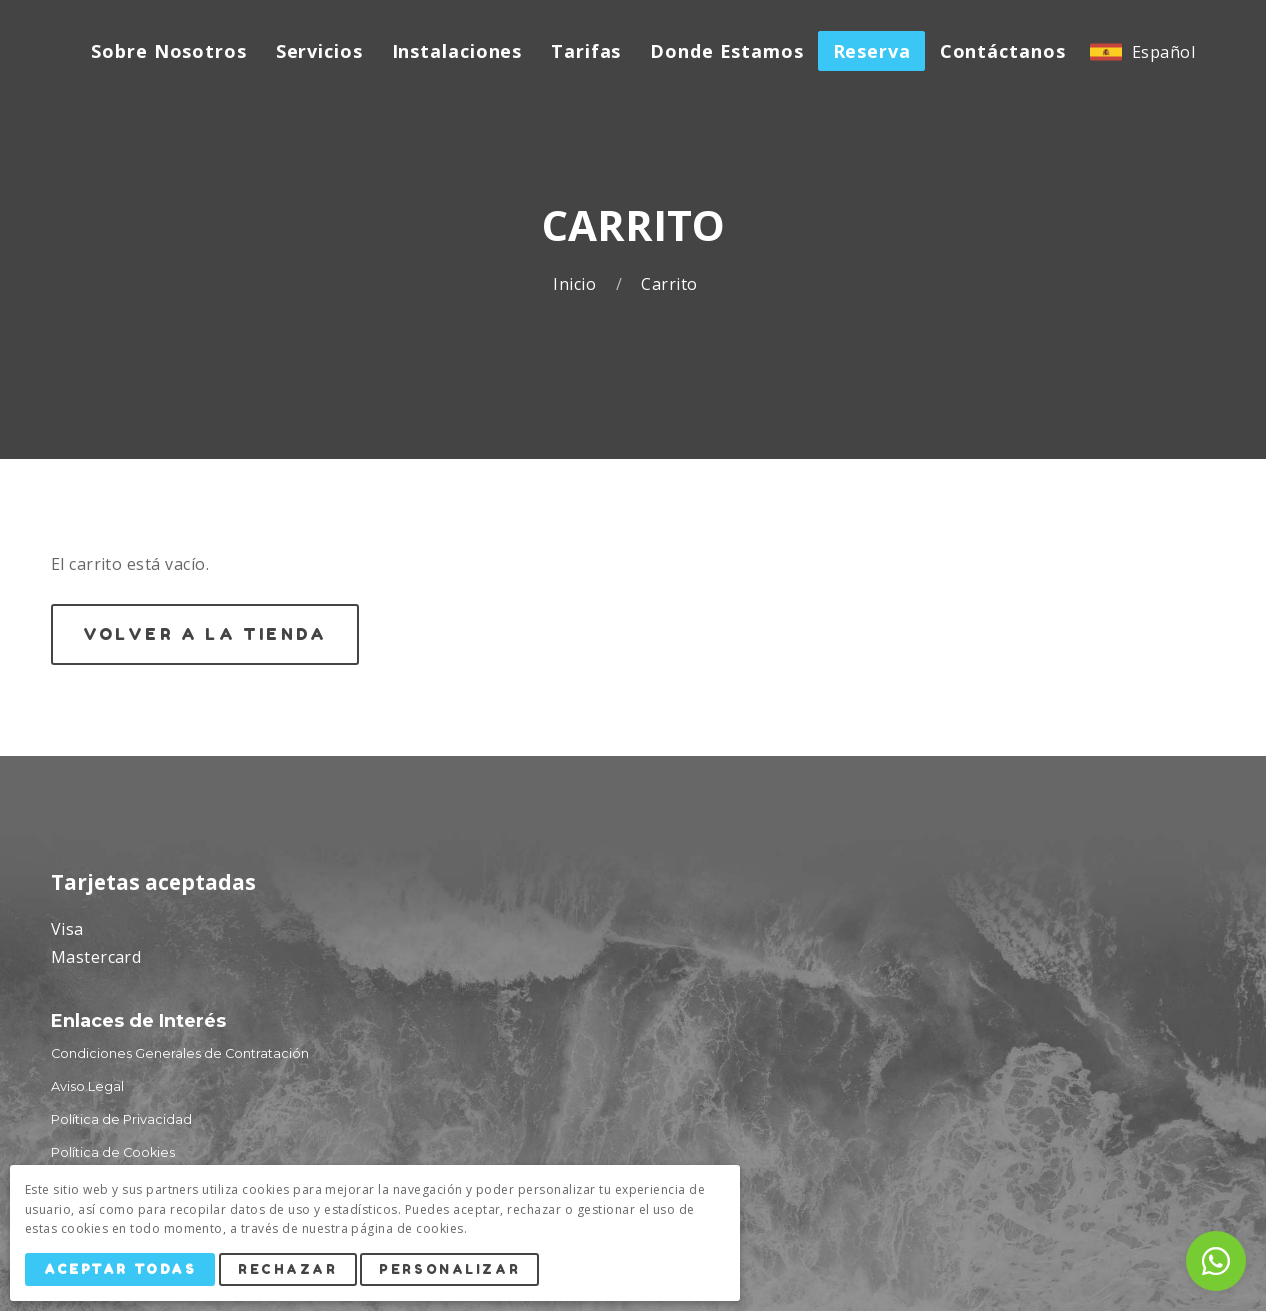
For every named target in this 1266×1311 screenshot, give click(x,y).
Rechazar (287, 1269)
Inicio (576, 284)
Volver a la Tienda (205, 634)
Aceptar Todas (120, 1269)
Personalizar (450, 1269)
